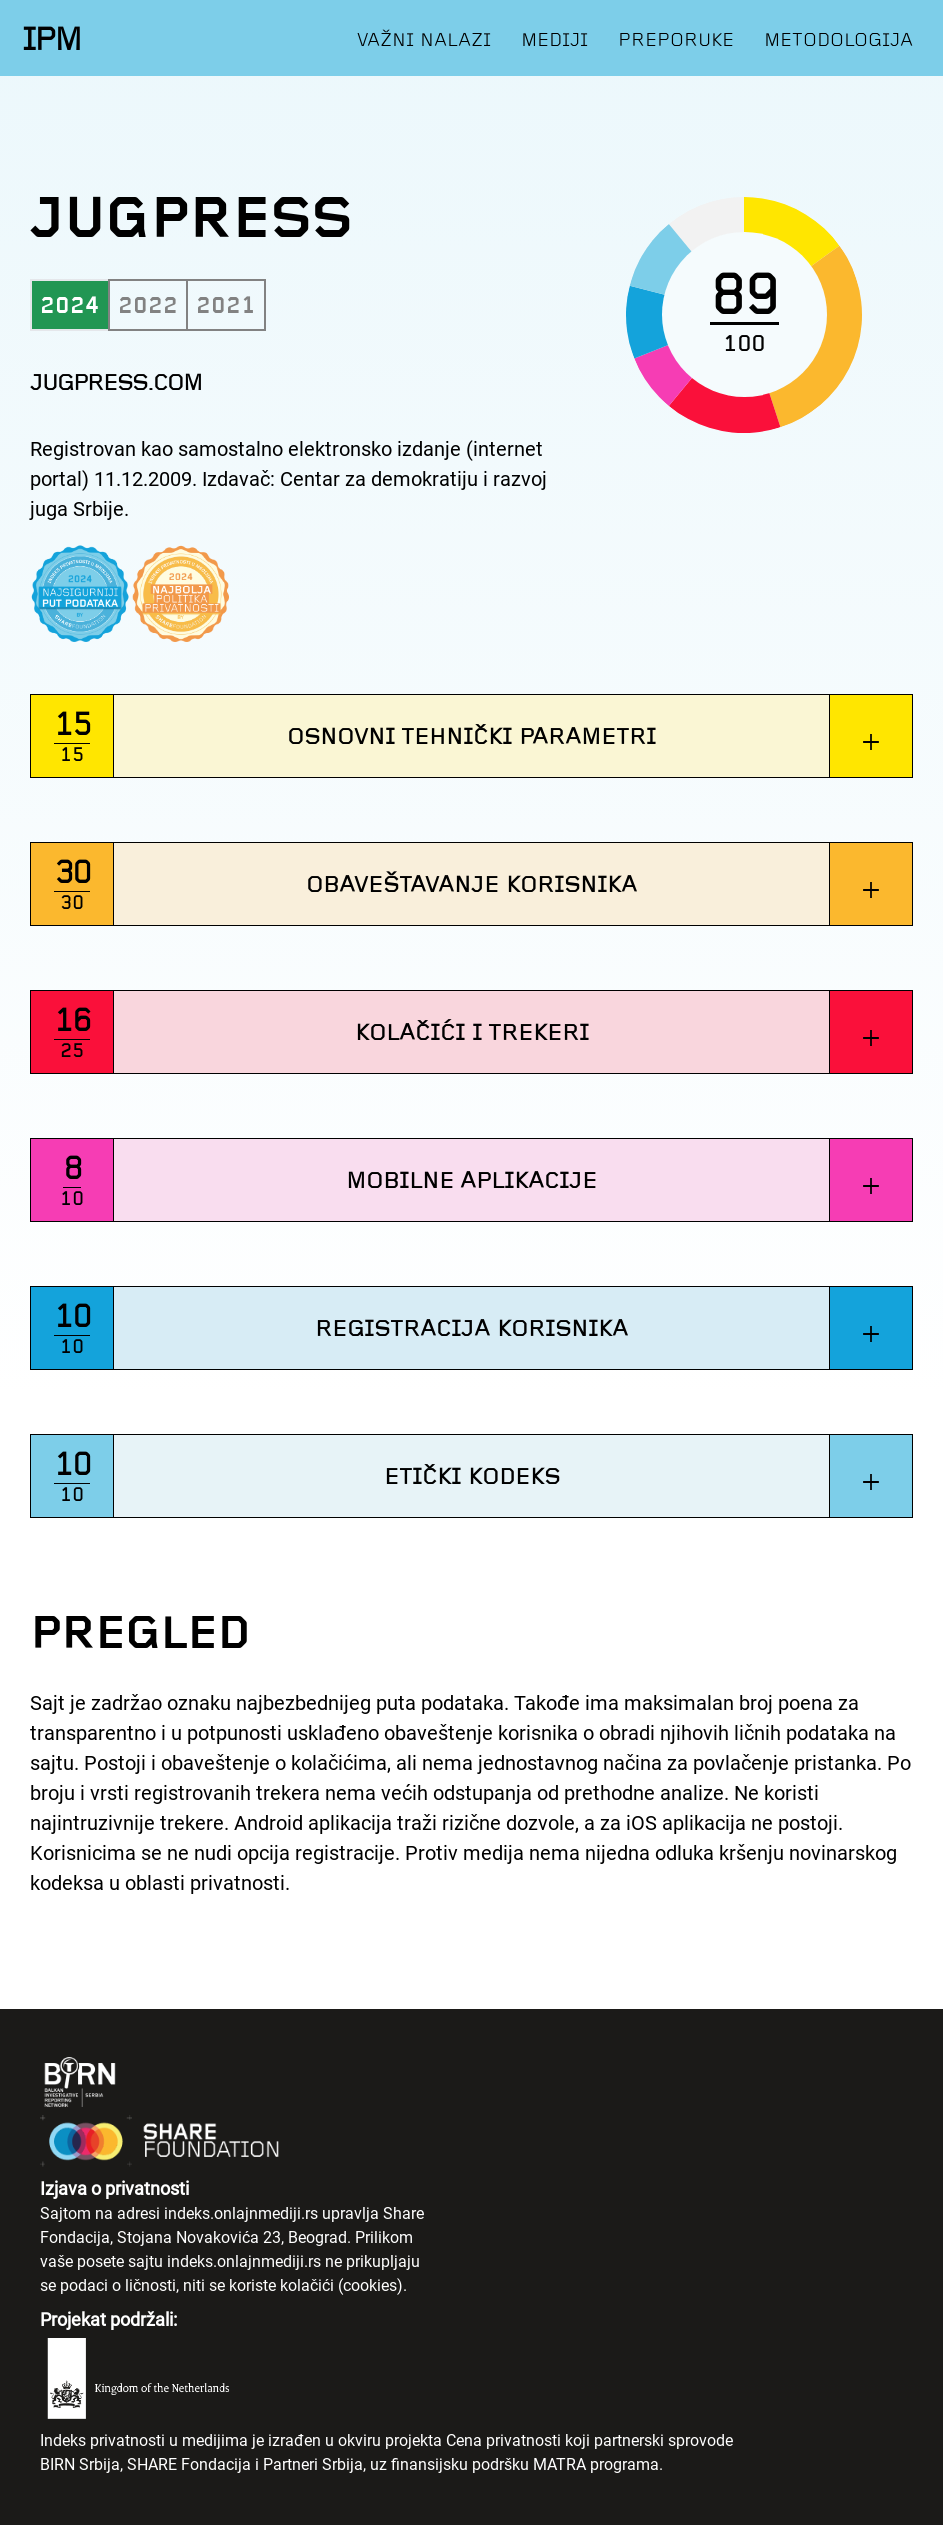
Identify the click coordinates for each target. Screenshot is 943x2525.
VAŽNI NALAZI (424, 39)
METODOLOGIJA (838, 39)
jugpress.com (116, 382)
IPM (51, 39)
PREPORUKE (676, 39)
